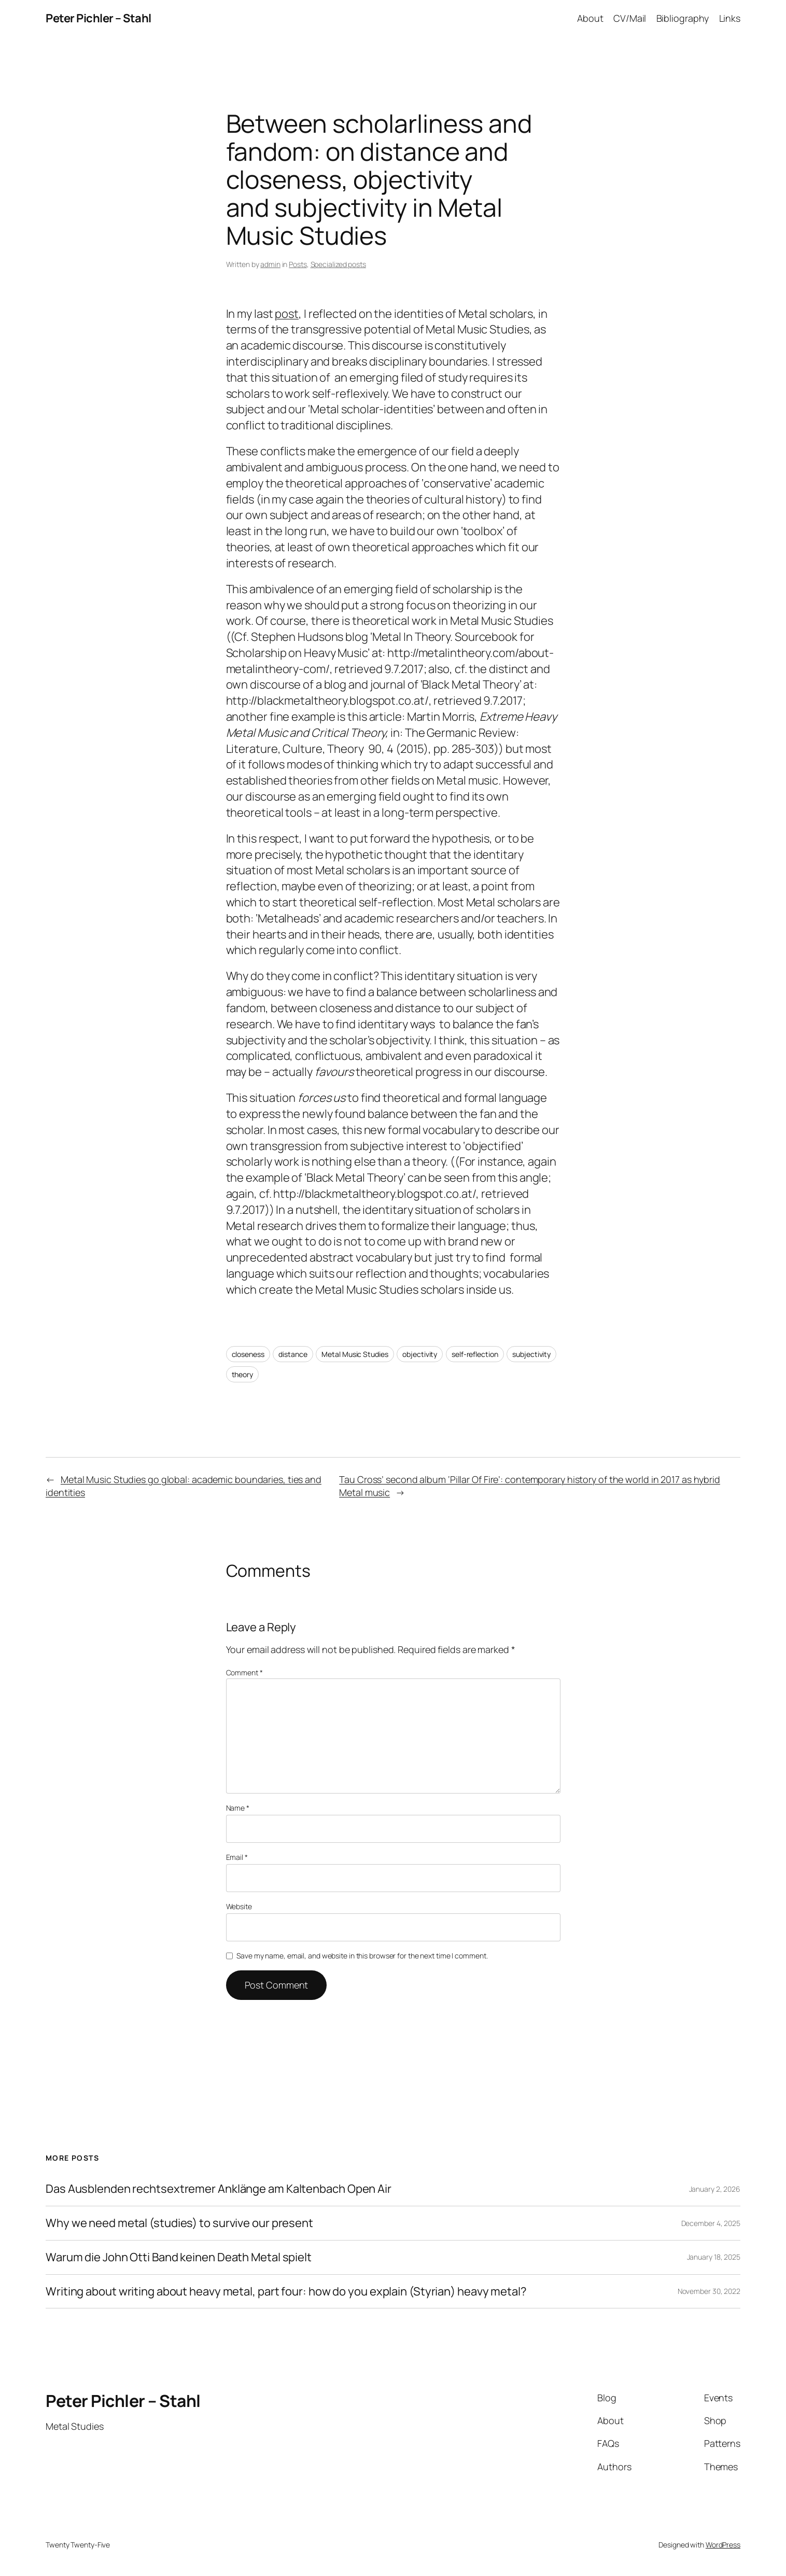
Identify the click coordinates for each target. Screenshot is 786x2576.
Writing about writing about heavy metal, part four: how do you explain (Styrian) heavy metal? (286, 2291)
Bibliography (682, 18)
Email (237, 1857)
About (590, 18)
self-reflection (475, 1354)
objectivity (419, 1354)
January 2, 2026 (715, 2189)
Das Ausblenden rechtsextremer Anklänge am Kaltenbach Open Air (218, 2188)
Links (730, 18)
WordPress (723, 2545)
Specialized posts (338, 264)
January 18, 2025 (713, 2257)
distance (292, 1354)
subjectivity (531, 1354)
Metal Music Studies (354, 1354)
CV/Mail (629, 18)
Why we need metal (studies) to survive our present (179, 2223)
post (287, 313)
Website (239, 1906)
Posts (298, 264)
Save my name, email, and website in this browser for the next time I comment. (361, 1956)
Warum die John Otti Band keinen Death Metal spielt (179, 2257)
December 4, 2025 (710, 2223)
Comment (244, 1672)
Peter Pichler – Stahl (98, 18)
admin (270, 264)
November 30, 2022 (709, 2291)
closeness (248, 1354)
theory (242, 1374)
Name (237, 1808)
